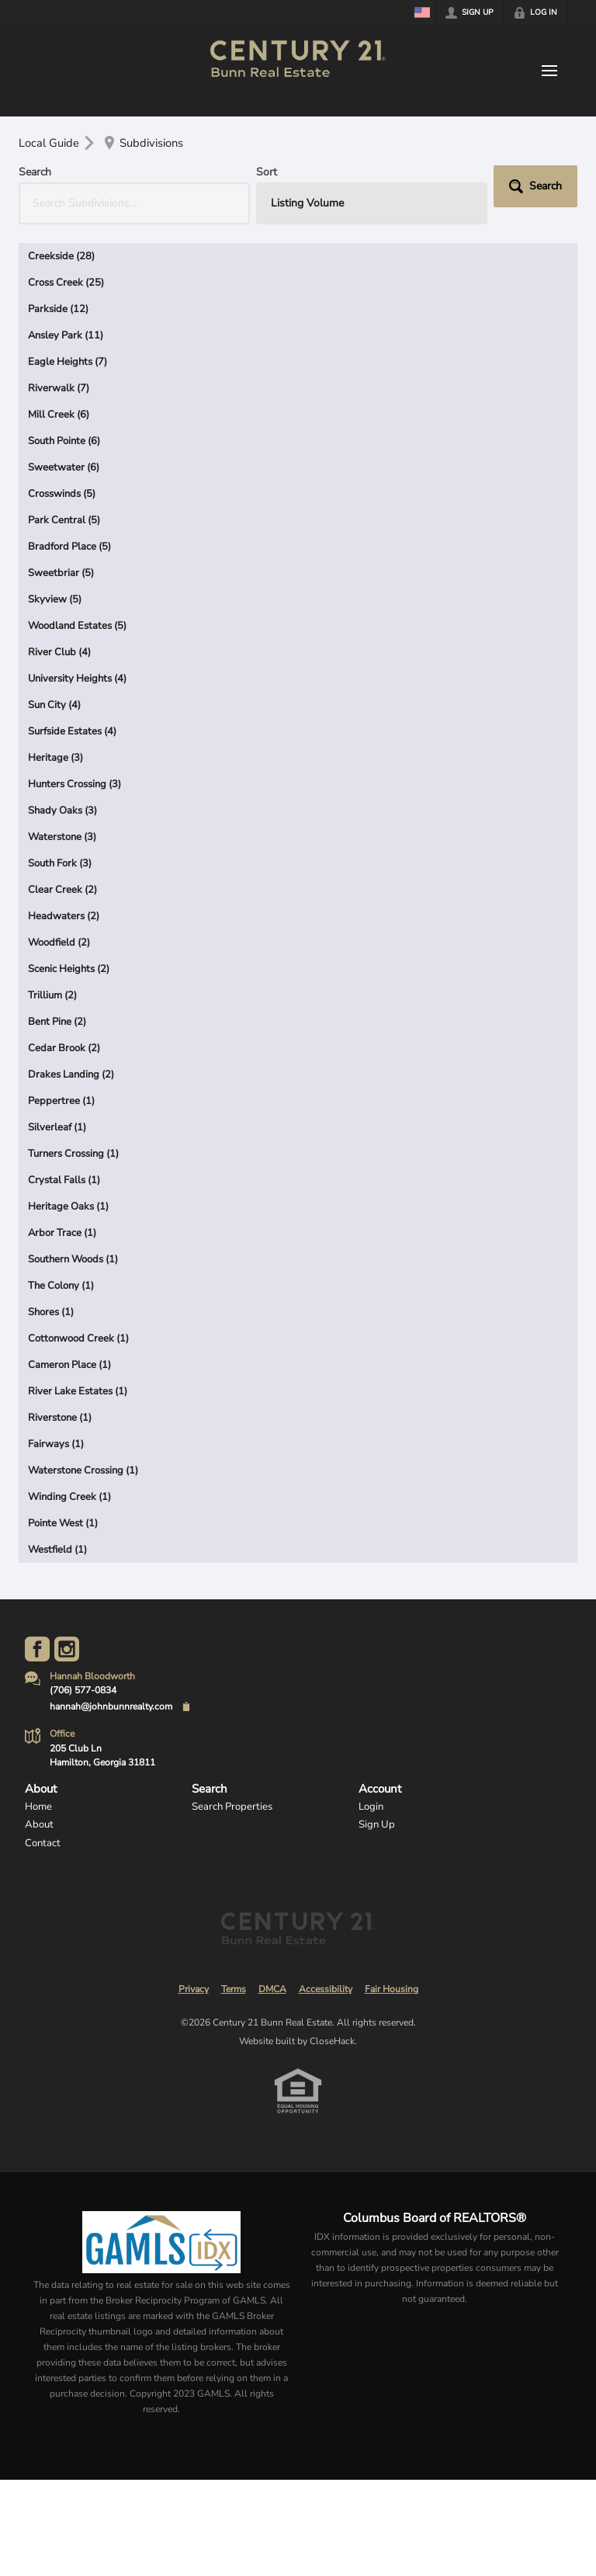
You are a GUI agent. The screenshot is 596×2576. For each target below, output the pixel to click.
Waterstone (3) (62, 837)
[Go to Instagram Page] (66, 1649)
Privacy (193, 1989)
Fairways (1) (56, 1444)
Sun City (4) (54, 705)
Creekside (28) (61, 256)
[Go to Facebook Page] (37, 1649)
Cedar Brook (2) (64, 1048)
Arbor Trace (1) (62, 1233)
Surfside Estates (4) (72, 731)
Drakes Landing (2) (71, 1074)
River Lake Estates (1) (77, 1391)
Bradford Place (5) (69, 547)
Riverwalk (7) (58, 388)
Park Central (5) (64, 520)
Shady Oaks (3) (62, 811)
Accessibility (325, 1989)
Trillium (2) (52, 995)
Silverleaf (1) (57, 1127)
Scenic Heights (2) (68, 969)
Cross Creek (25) (66, 283)
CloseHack (332, 2041)
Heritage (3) (55, 758)
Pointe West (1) (63, 1523)
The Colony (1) (61, 1286)
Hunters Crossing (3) (74, 784)
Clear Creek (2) (62, 890)
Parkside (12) (58, 309)
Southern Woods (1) (73, 1259)
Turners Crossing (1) (73, 1154)
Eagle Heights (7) (67, 362)
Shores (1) (51, 1312)
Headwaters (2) (63, 916)
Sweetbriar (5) (61, 573)
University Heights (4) (77, 679)
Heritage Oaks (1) (68, 1206)
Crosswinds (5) (61, 494)
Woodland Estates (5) (77, 626)
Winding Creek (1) (69, 1497)
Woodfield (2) (59, 943)
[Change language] (422, 12)
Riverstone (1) (60, 1418)
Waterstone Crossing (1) (83, 1470)
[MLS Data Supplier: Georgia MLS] (161, 2242)
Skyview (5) (54, 599)
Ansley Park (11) (65, 335)
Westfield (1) (57, 1550)
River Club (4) (59, 652)
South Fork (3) (60, 863)
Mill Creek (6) (58, 415)
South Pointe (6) (64, 441)
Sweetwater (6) (63, 467)
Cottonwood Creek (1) (78, 1338)
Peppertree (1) (61, 1101)
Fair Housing (391, 1989)
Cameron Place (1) (69, 1365)
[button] (535, 186)
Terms (233, 1989)
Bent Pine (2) (57, 1022)
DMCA (272, 1989)
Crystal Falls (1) (64, 1180)
